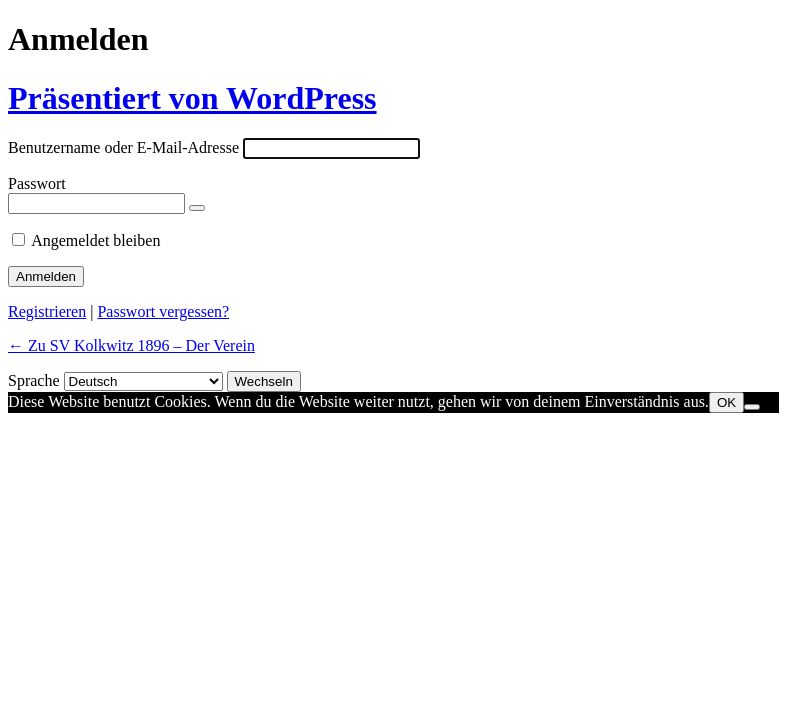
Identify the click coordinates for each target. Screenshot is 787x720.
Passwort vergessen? (163, 311)
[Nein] (752, 407)
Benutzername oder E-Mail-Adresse (123, 147)
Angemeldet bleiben (95, 240)
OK (726, 402)
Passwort (37, 183)
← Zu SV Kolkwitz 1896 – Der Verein (131, 345)
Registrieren (47, 311)
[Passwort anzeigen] (197, 208)
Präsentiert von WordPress (192, 98)
